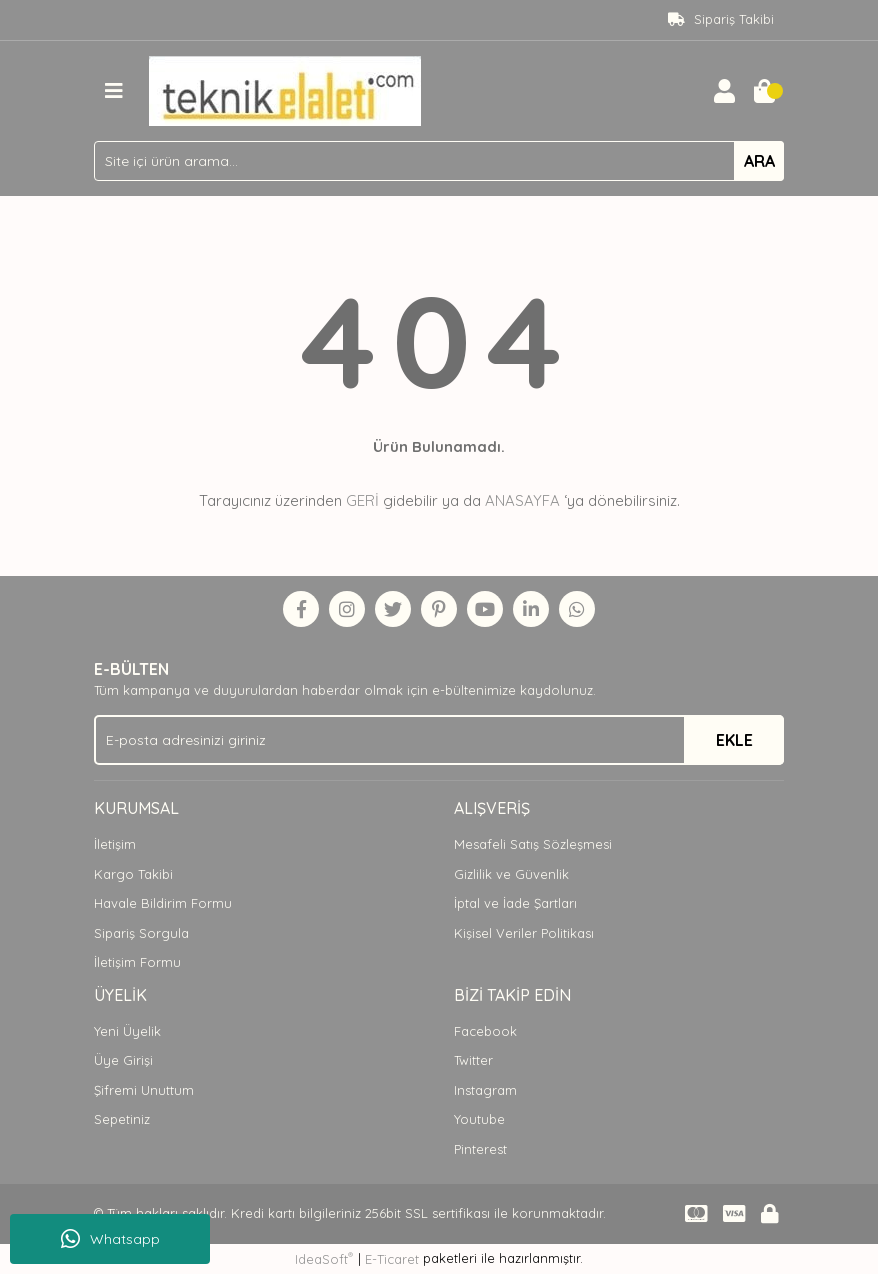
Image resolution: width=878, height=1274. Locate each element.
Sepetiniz (122, 1119)
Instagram (485, 1090)
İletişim (115, 844)
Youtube (479, 1119)
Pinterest (480, 1149)
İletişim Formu (137, 962)
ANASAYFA (522, 500)
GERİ (362, 500)
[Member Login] (724, 91)
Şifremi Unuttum (144, 1090)
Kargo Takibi (133, 874)
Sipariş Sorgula (141, 933)
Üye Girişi (123, 1060)
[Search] (439, 161)
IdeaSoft (324, 1258)
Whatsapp (110, 1239)
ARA (759, 161)
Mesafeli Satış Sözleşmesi (533, 844)
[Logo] (285, 89)
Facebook (485, 1031)
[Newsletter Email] (439, 740)
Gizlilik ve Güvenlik (511, 874)
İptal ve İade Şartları (515, 903)
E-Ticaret (392, 1259)
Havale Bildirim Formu (163, 903)
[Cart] (764, 91)
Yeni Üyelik (127, 1031)
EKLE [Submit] (734, 740)
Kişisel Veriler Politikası (524, 933)
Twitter (473, 1060)
